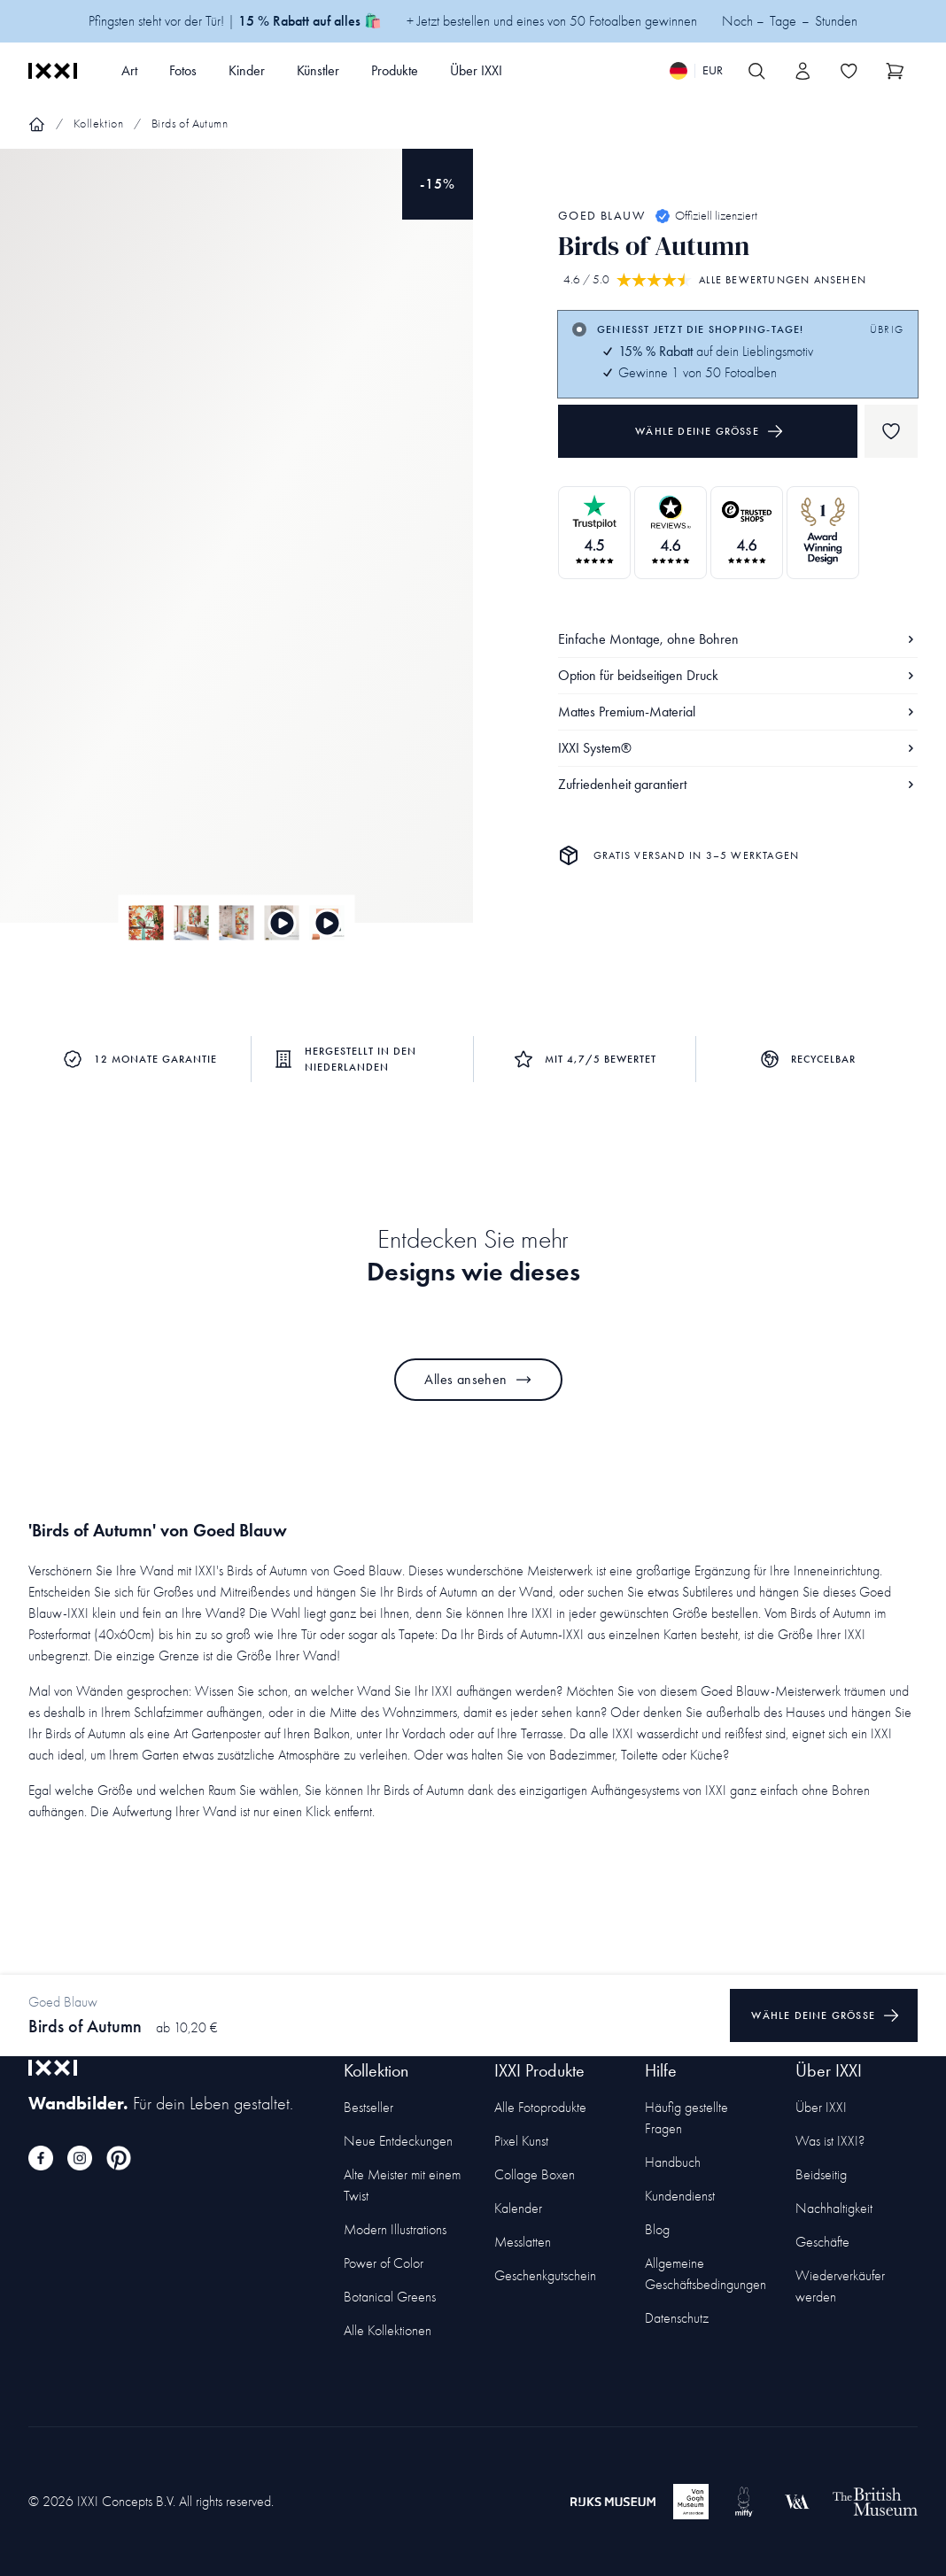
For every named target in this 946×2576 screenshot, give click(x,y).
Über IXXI (476, 70)
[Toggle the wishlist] (849, 71)
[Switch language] (696, 71)
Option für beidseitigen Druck (738, 675)
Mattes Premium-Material (738, 711)
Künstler (318, 70)
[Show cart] (895, 71)
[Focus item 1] (236, 551)
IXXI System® (738, 747)
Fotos (183, 70)
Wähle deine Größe (709, 431)
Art (129, 70)
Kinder (247, 70)
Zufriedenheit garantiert (738, 784)
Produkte (394, 70)
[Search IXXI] (756, 71)
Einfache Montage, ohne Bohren (738, 638)
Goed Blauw (601, 215)
